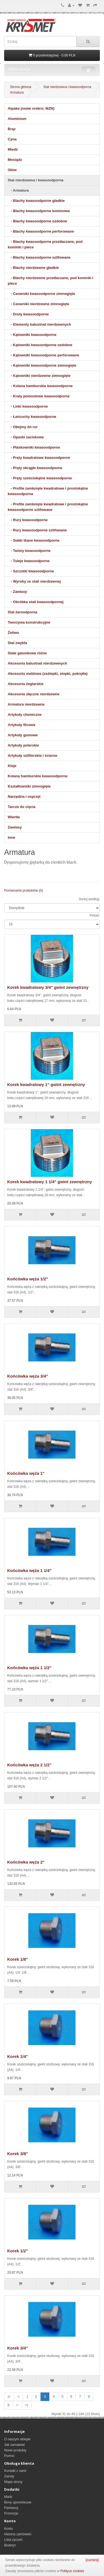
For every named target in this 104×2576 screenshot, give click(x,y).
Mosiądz (15, 160)
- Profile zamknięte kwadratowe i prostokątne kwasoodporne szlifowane (48, 507)
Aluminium (17, 119)
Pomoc (9, 2456)
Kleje (12, 766)
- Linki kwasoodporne (28, 406)
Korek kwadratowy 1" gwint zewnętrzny (46, 1084)
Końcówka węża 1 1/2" (29, 1667)
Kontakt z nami (15, 2471)
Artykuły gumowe (23, 735)
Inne (11, 837)
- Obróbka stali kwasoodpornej (36, 602)
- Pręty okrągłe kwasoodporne (35, 468)
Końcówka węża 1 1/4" (29, 1570)
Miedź (13, 149)
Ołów (12, 170)
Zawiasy (15, 827)
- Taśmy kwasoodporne (29, 551)
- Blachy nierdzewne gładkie (33, 268)
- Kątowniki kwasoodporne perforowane (43, 355)
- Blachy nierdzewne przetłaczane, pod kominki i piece (50, 280)
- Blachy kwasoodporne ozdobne (37, 221)
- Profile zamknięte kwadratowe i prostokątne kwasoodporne (48, 491)
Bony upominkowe (17, 2502)
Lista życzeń (13, 2540)
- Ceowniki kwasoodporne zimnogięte (41, 294)
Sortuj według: (89, 899)
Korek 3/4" (17, 2348)
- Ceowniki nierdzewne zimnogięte (38, 304)
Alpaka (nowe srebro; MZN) (31, 108)
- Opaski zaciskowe (26, 437)
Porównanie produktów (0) (23, 890)
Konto (8, 2529)
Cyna (12, 139)
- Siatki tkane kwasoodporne (33, 540)
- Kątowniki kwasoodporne (32, 335)
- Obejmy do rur (23, 427)
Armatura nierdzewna (26, 704)
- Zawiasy (17, 592)
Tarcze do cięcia (21, 807)
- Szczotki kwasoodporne (31, 571)
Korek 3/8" (17, 2153)
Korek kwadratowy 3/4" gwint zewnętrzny (47, 987)
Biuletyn (10, 2545)
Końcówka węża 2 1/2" (29, 1764)
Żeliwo (13, 633)
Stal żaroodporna (22, 612)
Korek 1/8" (17, 1959)
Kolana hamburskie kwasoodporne (37, 776)
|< (9, 2397)
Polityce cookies (72, 2571)
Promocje (11, 2513)
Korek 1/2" (17, 2250)
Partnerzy (11, 2508)
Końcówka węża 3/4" (27, 1376)
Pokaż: (95, 915)
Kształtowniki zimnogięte (29, 786)
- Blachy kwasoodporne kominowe (39, 211)
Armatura (17, 92)
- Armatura (18, 190)
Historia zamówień (17, 2534)
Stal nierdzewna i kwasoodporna (67, 87)
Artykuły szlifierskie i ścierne (32, 755)
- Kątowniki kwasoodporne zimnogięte (42, 365)
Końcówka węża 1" (26, 1473)
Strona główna (20, 87)
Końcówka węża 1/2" (27, 1279)
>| (26, 2405)
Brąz (12, 129)
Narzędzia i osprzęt (24, 796)
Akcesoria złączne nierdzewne (33, 694)
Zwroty (9, 2476)
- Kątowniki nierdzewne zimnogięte (39, 376)
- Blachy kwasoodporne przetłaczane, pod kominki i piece (45, 244)
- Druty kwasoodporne (28, 314)
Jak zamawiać (14, 2445)
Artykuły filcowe (21, 725)
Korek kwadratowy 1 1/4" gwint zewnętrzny (49, 1181)
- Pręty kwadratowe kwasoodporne (39, 458)
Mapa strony (13, 2482)
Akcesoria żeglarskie (26, 684)
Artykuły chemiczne (25, 714)
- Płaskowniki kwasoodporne (34, 447)
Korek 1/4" (17, 2056)
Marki (8, 2497)
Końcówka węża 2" (26, 1862)
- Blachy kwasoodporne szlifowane (39, 257)
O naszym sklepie (17, 2439)
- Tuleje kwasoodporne (29, 561)
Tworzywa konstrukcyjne (29, 622)
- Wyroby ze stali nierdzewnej (34, 581)
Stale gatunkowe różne (27, 653)
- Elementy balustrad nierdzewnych (39, 324)
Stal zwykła (17, 643)
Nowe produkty (15, 2450)
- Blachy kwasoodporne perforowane (41, 231)
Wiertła (14, 817)
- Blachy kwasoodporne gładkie (36, 201)
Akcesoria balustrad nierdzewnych (37, 663)
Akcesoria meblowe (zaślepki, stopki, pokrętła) (48, 673)
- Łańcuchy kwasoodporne (32, 417)
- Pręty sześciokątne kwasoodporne (40, 478)
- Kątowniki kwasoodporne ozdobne (40, 345)
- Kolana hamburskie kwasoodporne (40, 386)
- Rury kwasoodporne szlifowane (37, 530)
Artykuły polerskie (23, 745)
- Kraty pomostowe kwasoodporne (39, 396)
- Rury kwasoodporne (28, 520)
